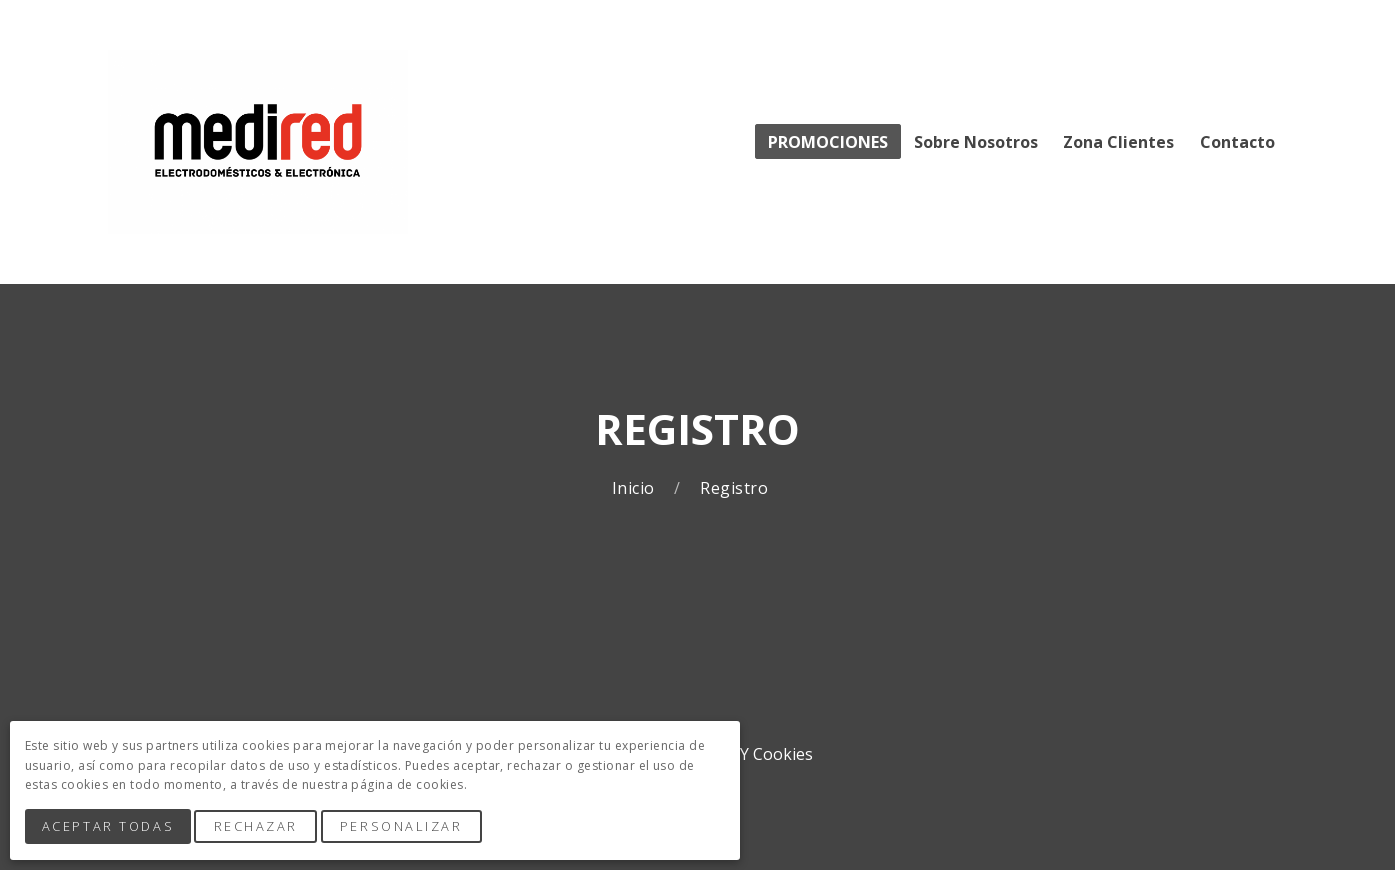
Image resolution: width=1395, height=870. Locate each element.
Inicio (635, 488)
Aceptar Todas (110, 828)
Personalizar (406, 828)
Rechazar (260, 828)
